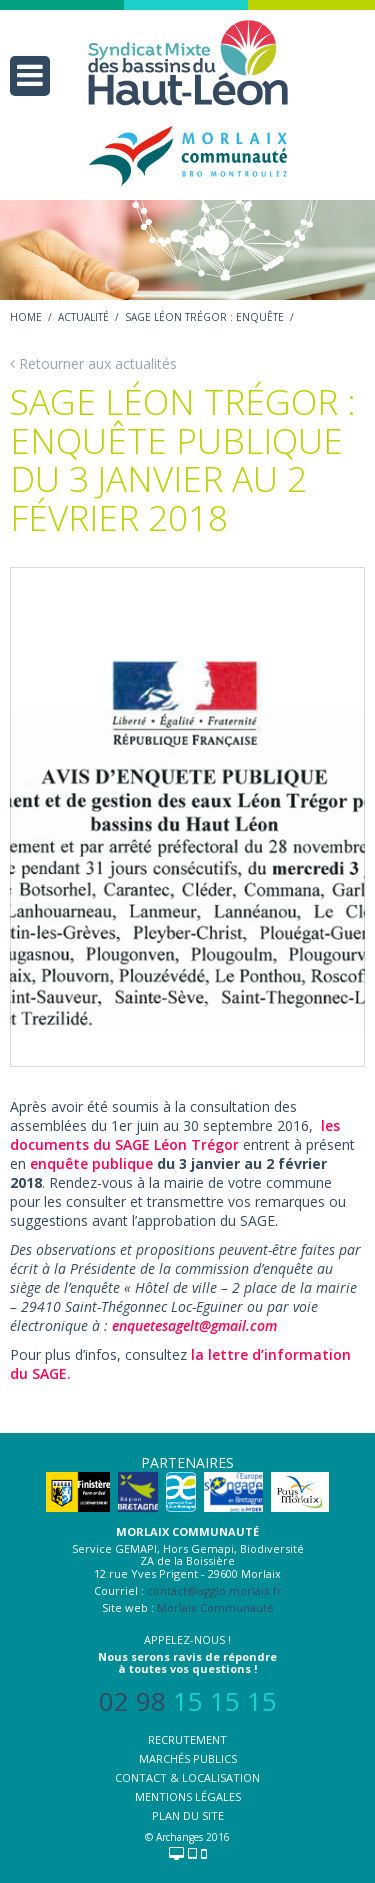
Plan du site (188, 1815)
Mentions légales (188, 1796)
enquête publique (91, 1163)
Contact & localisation (187, 1777)
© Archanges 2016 (187, 1837)
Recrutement (187, 1739)
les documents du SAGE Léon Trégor (175, 1135)
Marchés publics (188, 1758)
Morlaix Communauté (215, 1607)
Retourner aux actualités (93, 363)
